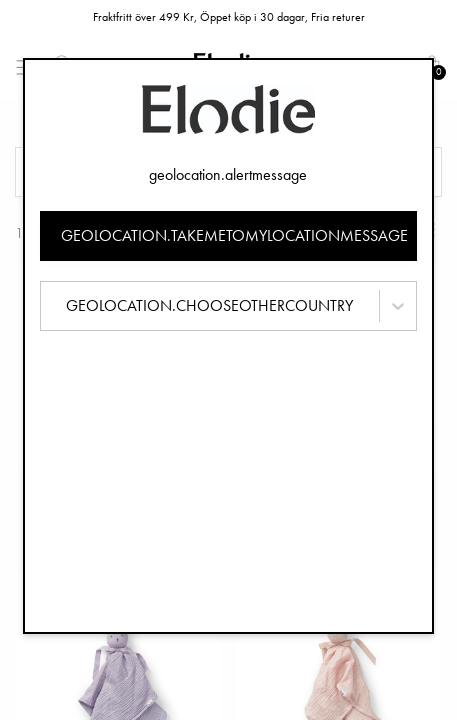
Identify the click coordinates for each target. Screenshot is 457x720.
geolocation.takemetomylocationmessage (234, 235)
